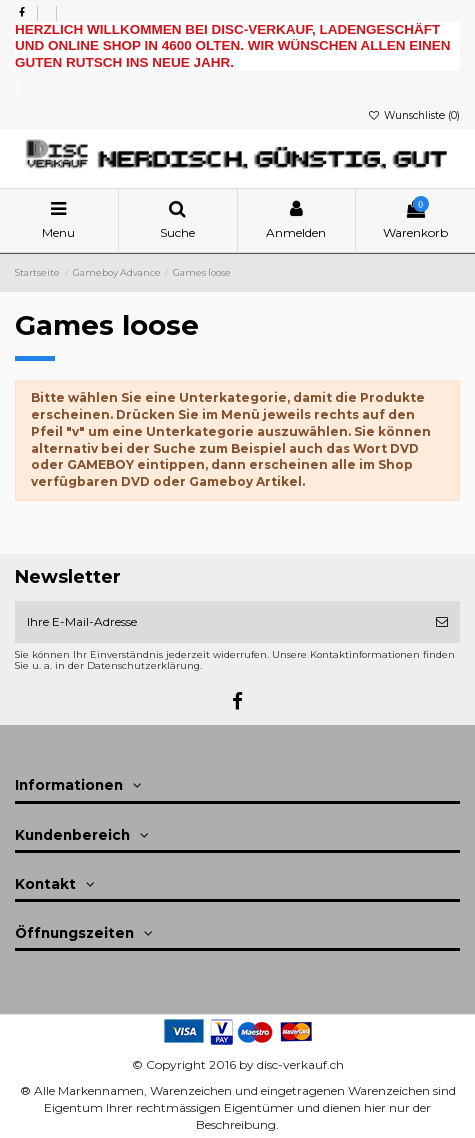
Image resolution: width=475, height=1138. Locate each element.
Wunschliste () (414, 115)
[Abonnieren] (442, 622)
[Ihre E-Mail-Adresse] (219, 622)
